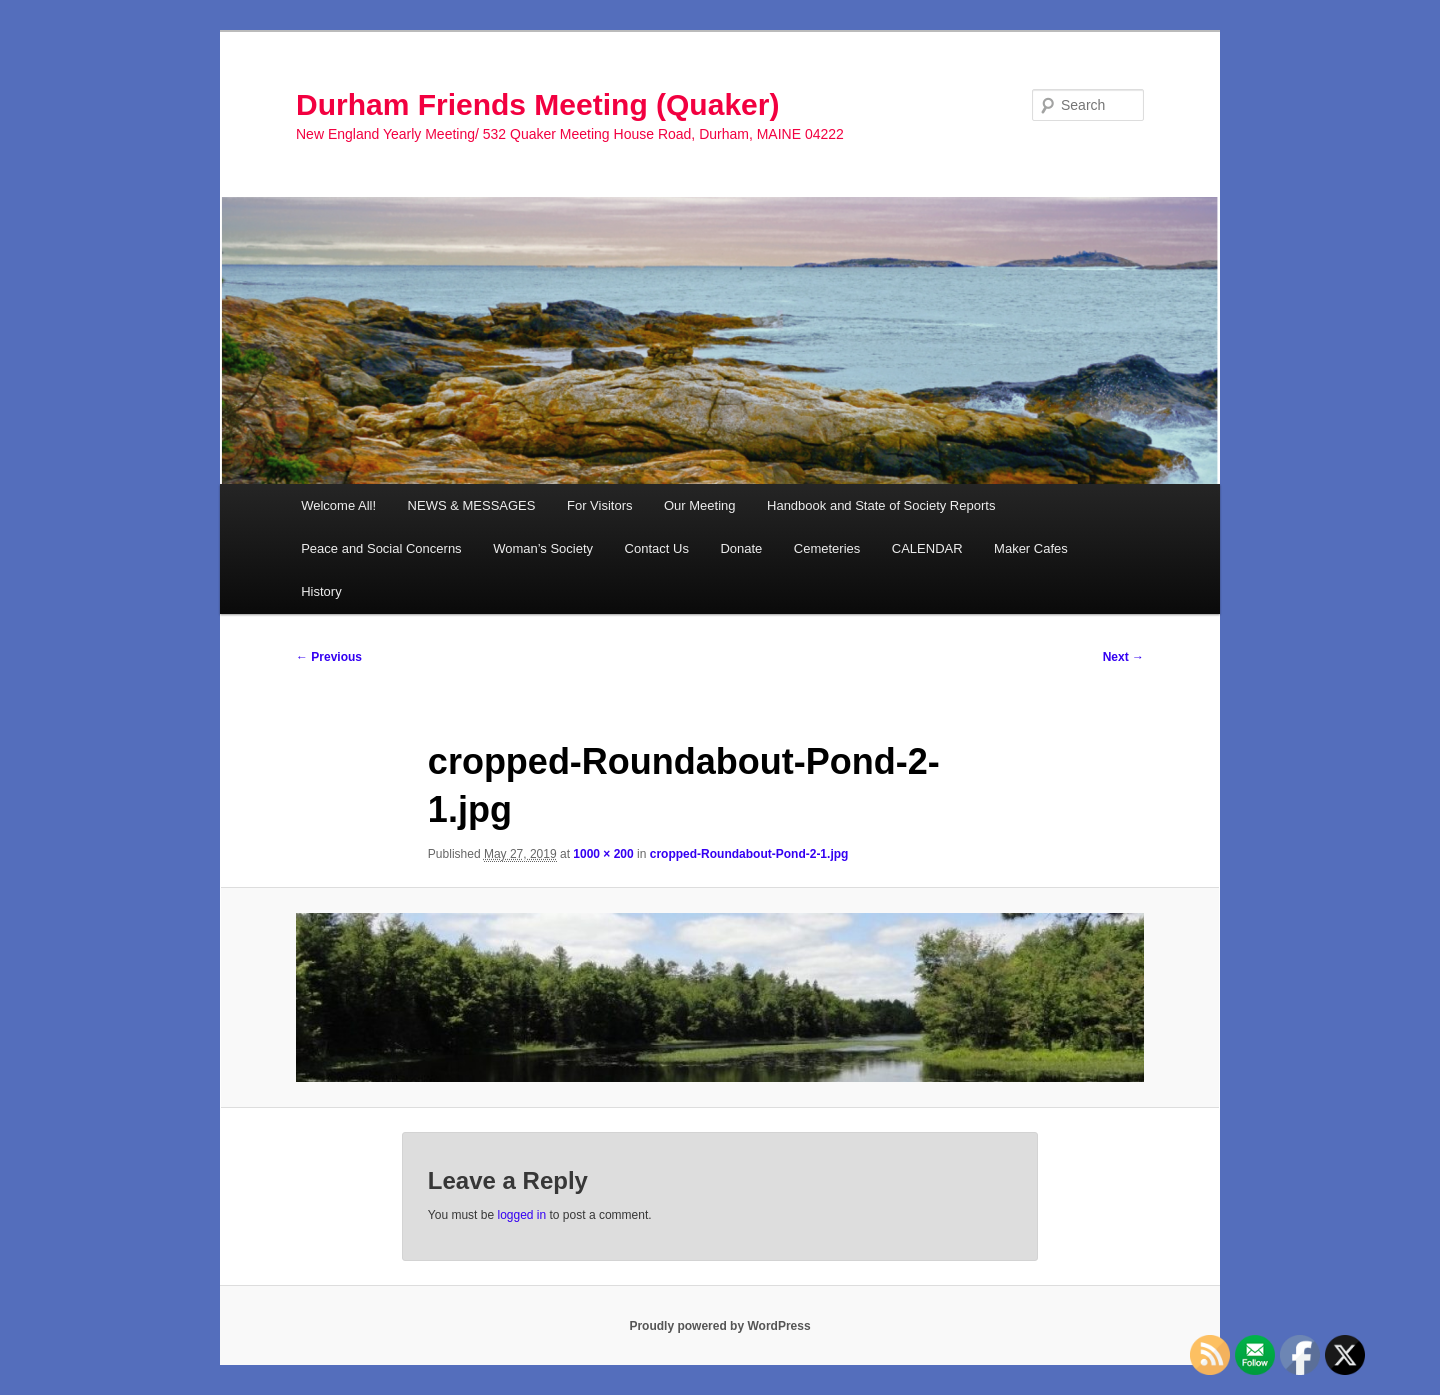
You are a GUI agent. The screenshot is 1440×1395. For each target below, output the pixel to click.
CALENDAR (927, 548)
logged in (521, 1215)
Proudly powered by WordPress (719, 1326)
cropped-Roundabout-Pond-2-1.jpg (749, 854)
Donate (741, 548)
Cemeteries (827, 548)
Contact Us (657, 548)
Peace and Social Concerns (381, 548)
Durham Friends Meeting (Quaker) (537, 104)
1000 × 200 (603, 854)
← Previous (329, 657)
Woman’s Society (543, 548)
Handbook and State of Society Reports (881, 505)
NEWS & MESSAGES (472, 505)
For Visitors (600, 505)
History (321, 591)
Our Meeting (700, 505)
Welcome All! (338, 505)
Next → (1123, 657)
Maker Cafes (1031, 548)
